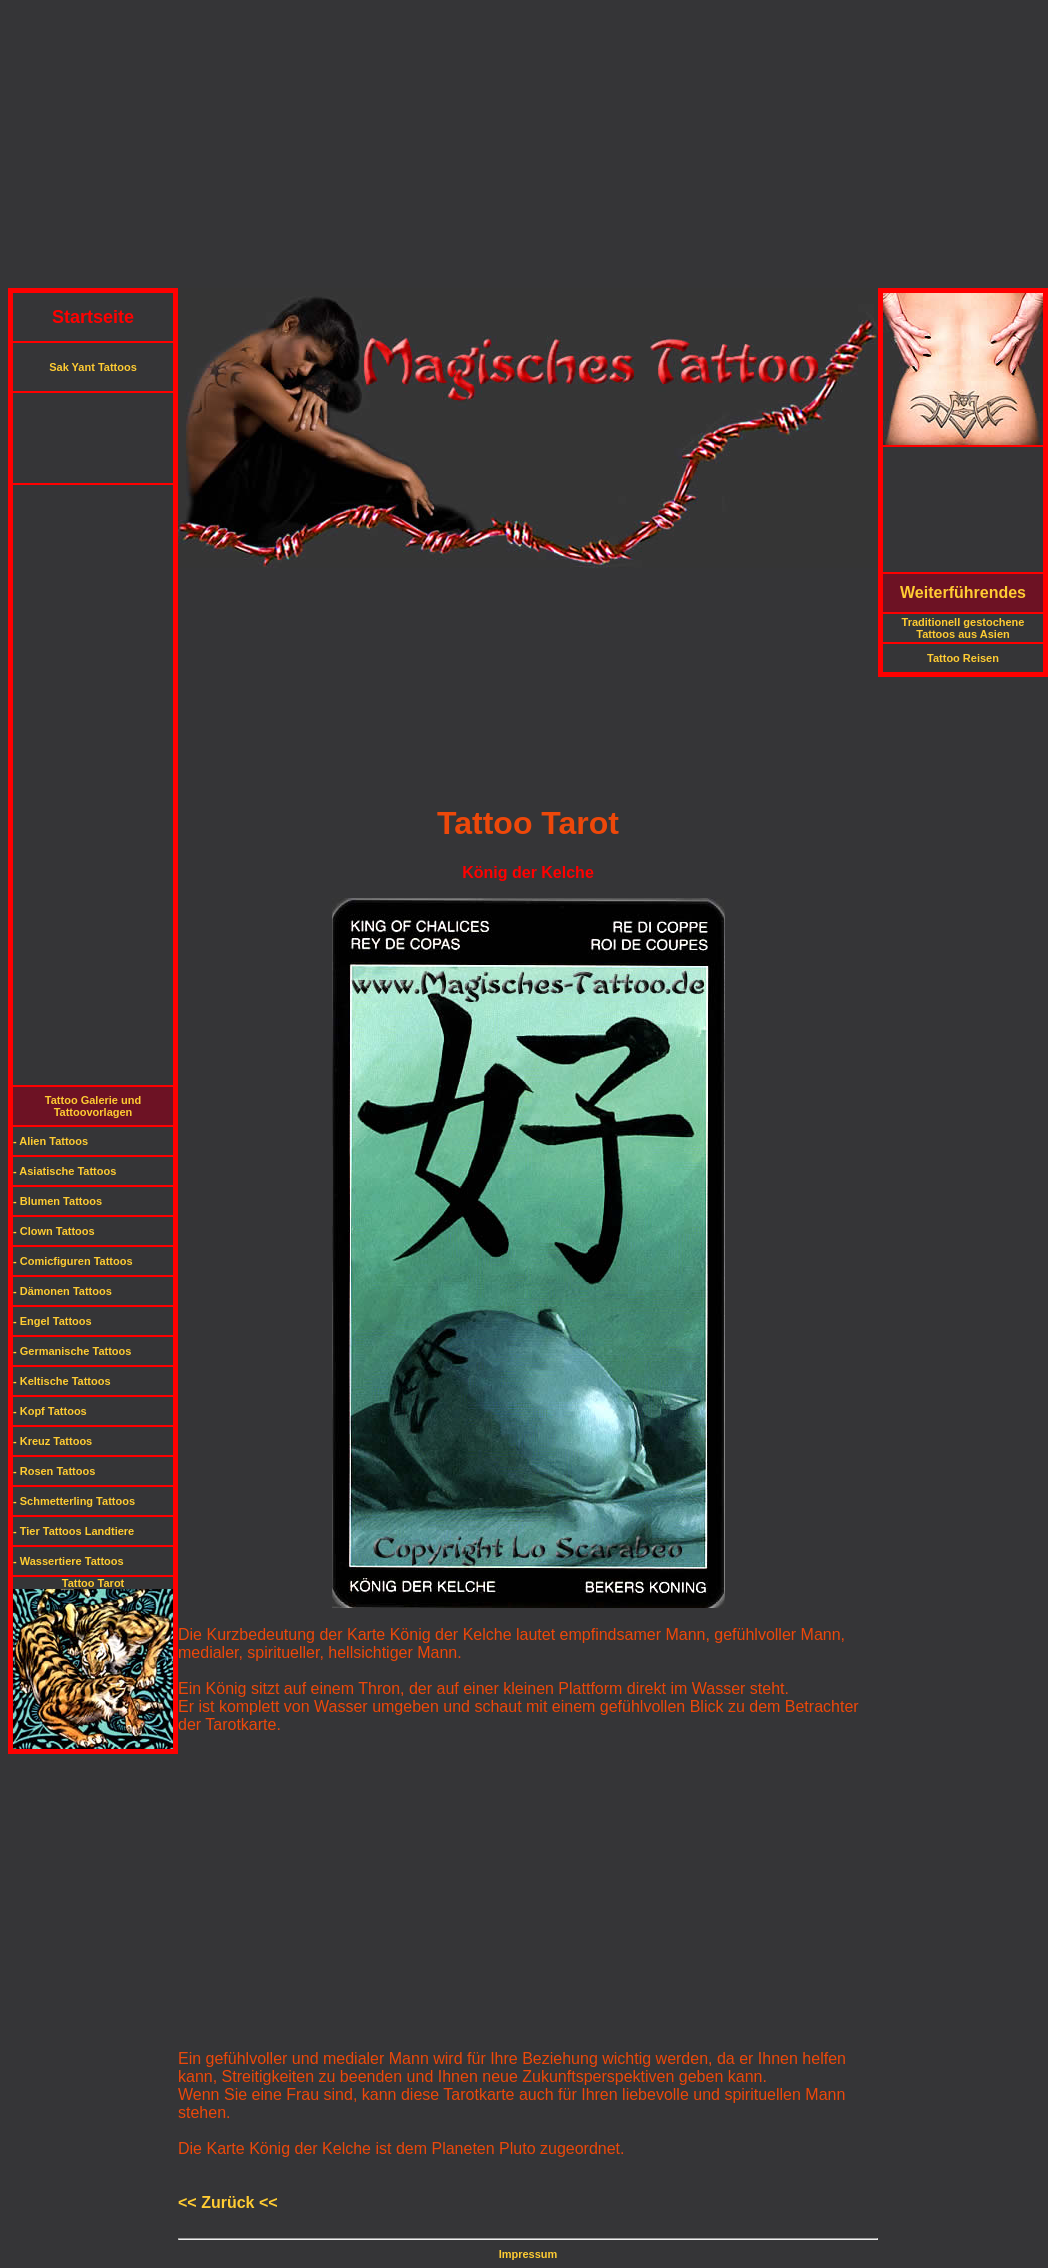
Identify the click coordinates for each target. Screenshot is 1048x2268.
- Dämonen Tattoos (62, 1291)
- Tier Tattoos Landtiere (73, 1531)
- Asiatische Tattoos (64, 1171)
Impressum (528, 2254)
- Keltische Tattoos (62, 1381)
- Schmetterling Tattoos (74, 1501)
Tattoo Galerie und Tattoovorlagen (93, 1106)
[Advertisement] (524, 148)
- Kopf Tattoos (50, 1411)
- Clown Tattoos (54, 1231)
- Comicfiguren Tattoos (73, 1261)
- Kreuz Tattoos (52, 1441)
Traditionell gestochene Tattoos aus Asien (963, 628)
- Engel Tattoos (52, 1321)
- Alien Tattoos (50, 1141)
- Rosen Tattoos (54, 1471)
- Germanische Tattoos (72, 1351)
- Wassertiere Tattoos (68, 1561)
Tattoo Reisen (963, 658)
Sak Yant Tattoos (93, 367)
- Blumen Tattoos (57, 1201)
